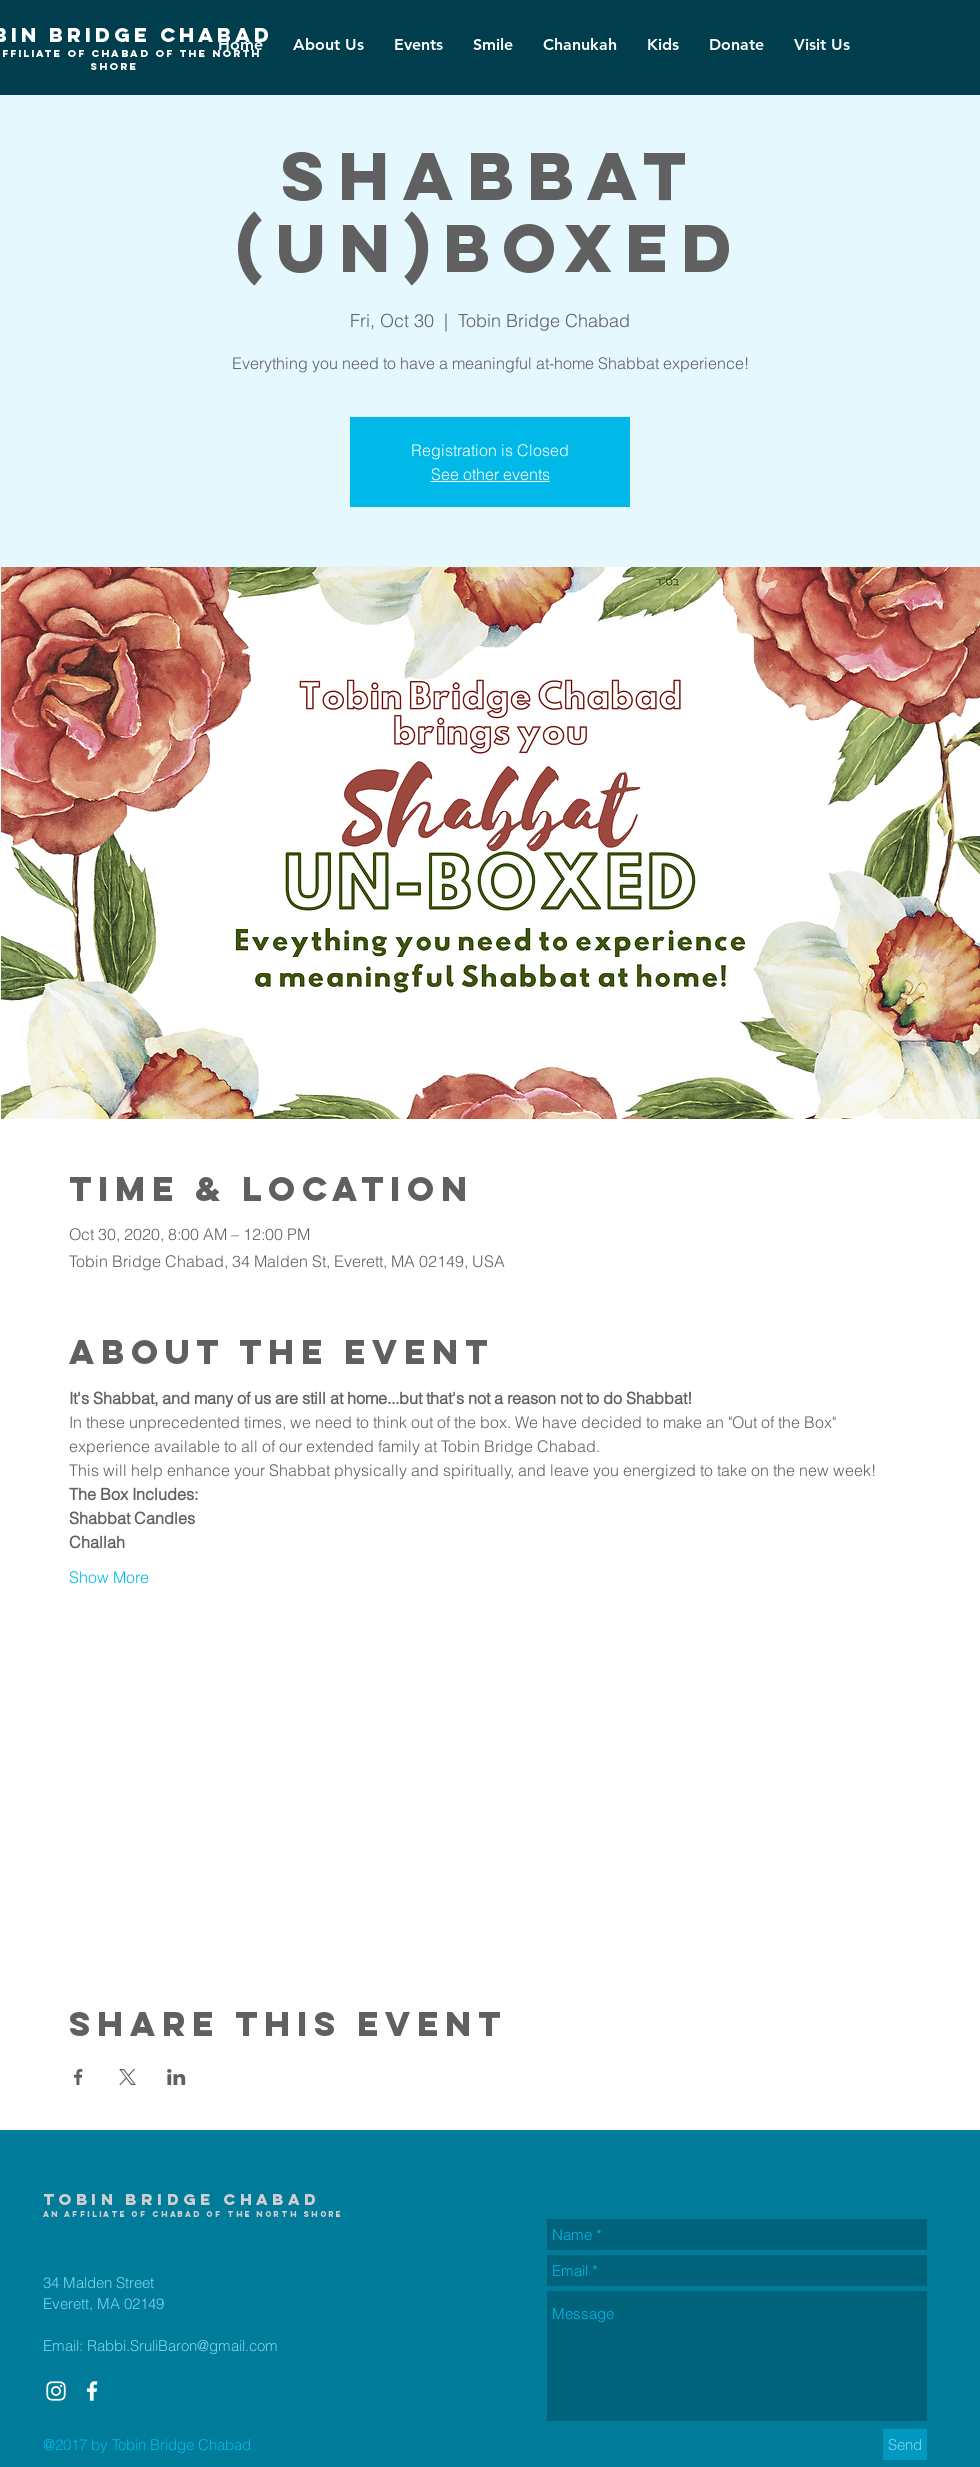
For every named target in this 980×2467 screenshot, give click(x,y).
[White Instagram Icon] (56, 2391)
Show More (109, 1577)
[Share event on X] (127, 2077)
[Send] (905, 2444)
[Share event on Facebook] (78, 2077)
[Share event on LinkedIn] (176, 2077)
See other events (490, 474)
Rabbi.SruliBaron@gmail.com (182, 2345)
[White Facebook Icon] (92, 2391)
